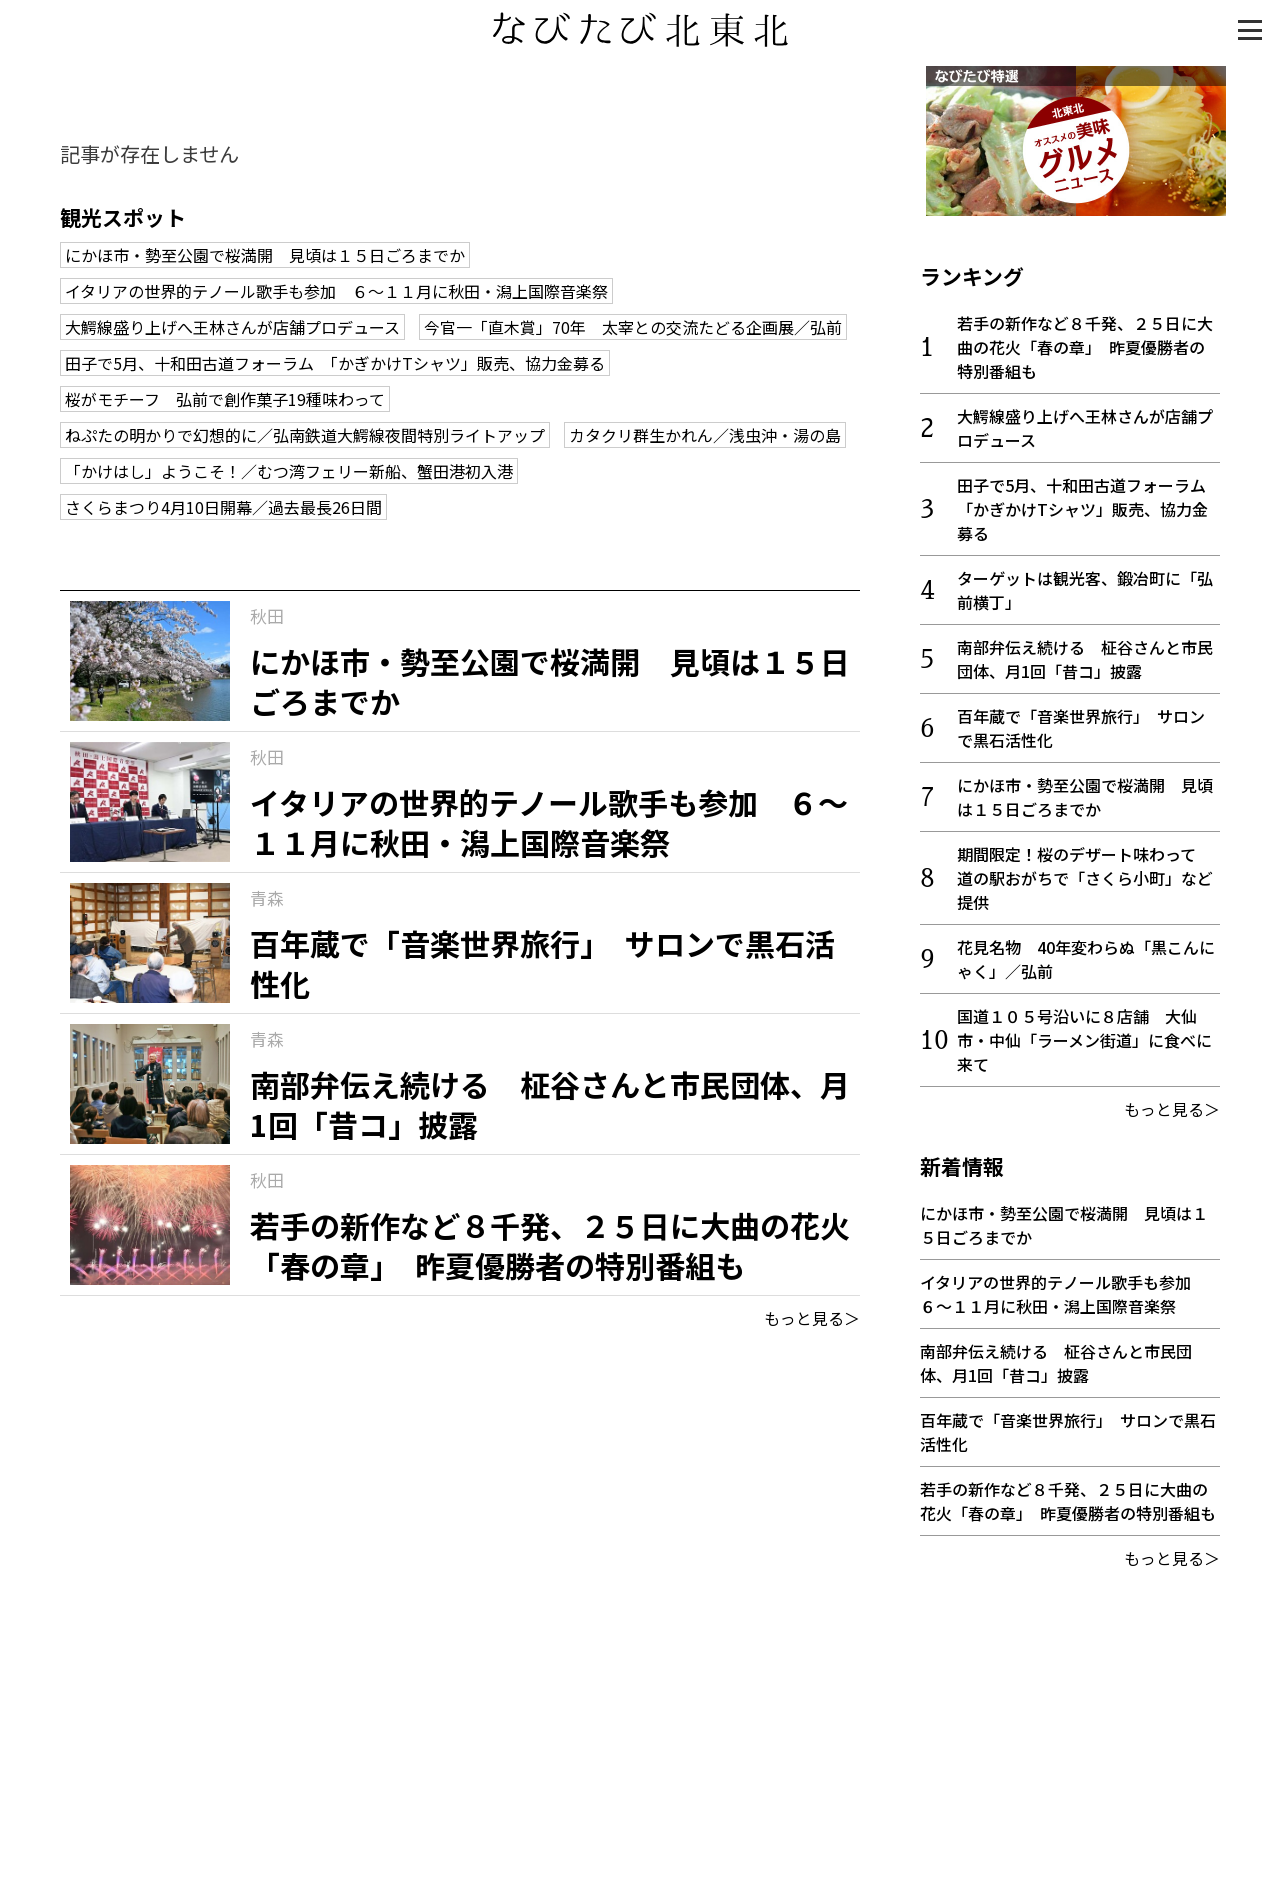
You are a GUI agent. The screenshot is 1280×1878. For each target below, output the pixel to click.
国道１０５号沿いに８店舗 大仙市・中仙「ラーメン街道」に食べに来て (1084, 1034)
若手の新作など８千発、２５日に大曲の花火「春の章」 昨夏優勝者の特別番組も (1085, 341)
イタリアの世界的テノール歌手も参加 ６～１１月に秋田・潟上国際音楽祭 (336, 291)
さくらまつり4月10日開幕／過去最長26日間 (223, 507)
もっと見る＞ (812, 1318)
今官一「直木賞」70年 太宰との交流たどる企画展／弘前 (633, 327)
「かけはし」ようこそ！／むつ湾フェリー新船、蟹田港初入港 (289, 471)
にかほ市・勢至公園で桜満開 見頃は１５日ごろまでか (265, 255)
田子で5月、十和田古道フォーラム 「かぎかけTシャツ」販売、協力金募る (335, 363)
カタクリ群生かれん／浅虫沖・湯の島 (705, 435)
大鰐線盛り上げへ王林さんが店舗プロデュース (232, 327)
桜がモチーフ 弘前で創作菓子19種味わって (225, 399)
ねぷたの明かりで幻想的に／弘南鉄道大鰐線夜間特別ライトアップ (305, 435)
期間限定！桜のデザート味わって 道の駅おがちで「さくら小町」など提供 (1085, 872)
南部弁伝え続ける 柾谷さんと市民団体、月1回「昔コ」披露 (1085, 653)
